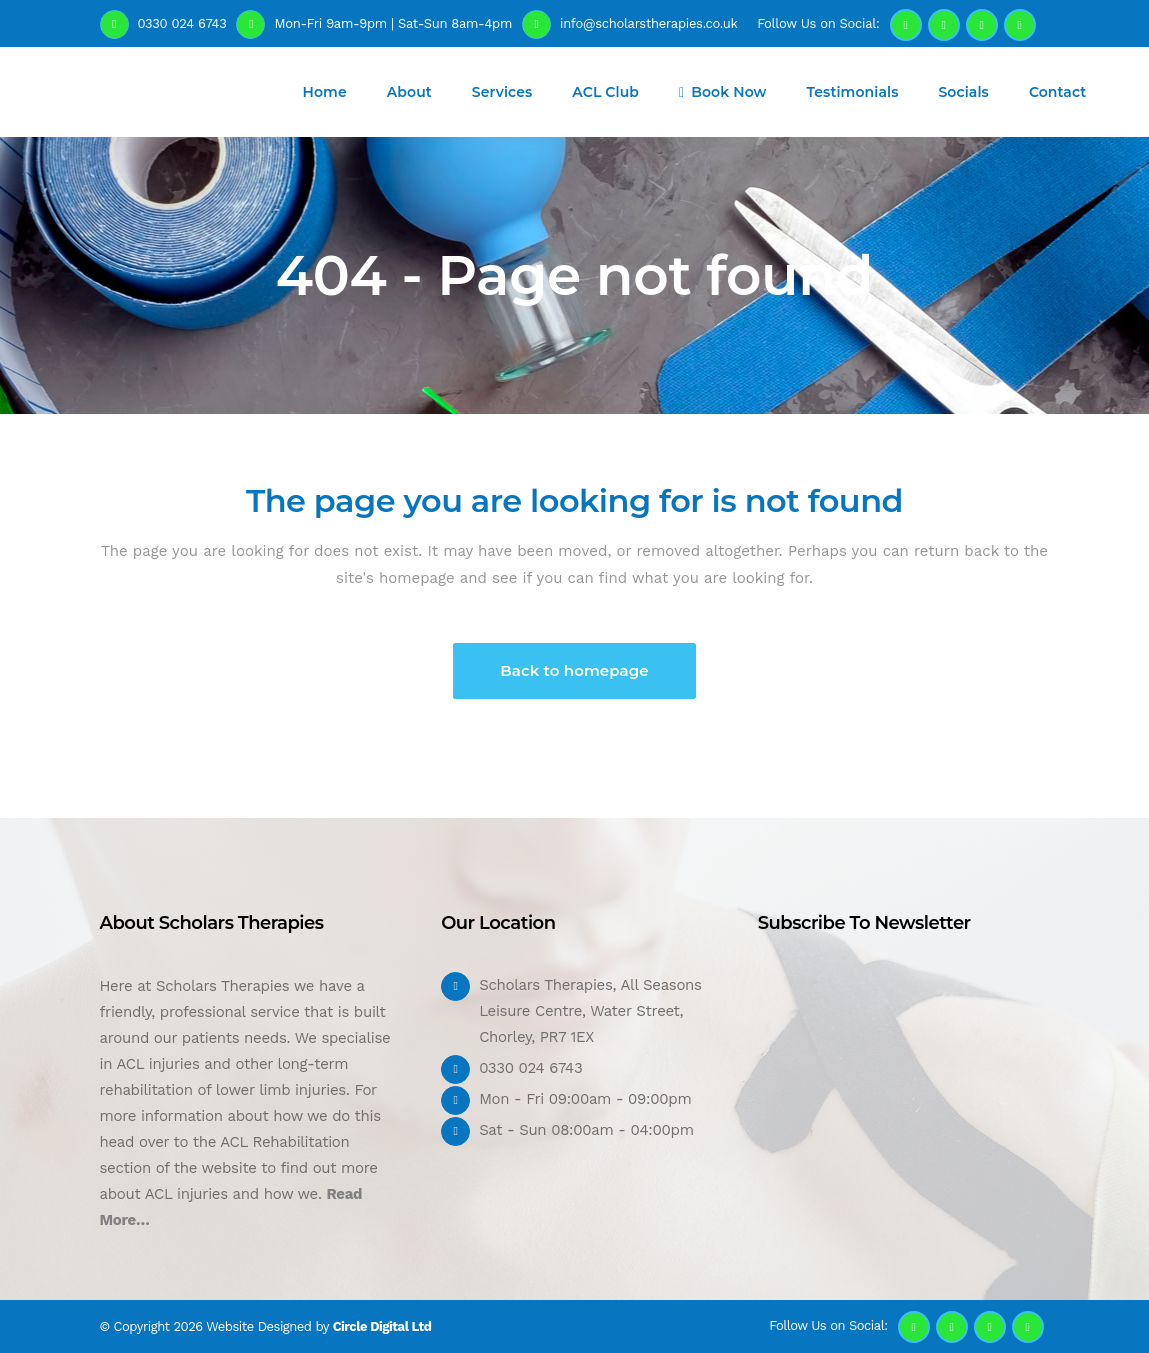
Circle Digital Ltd (382, 1326)
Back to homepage (574, 670)
